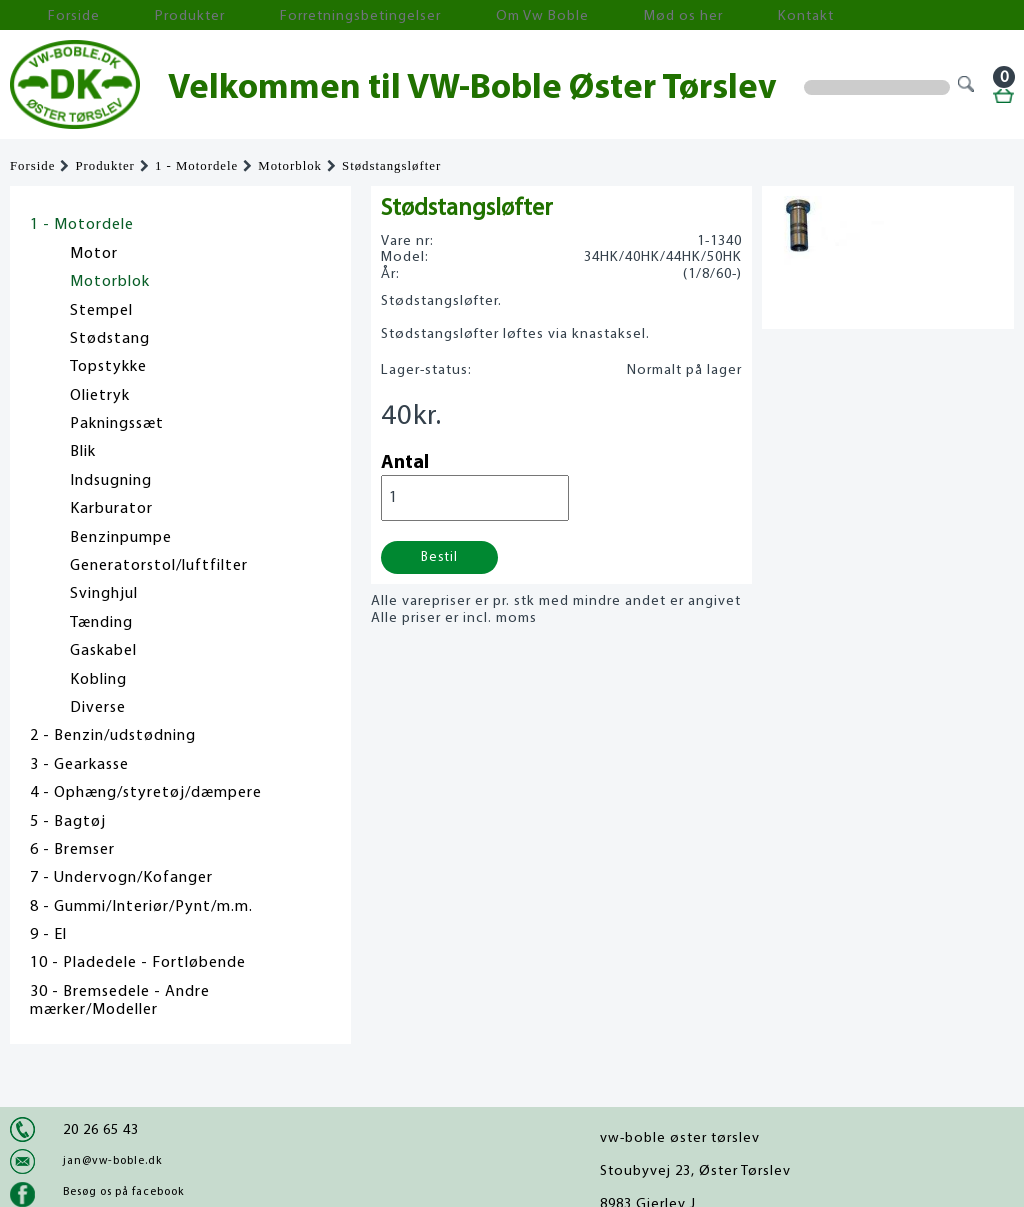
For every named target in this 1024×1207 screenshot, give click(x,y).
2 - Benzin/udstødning (113, 736)
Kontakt (624, 15)
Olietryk (100, 396)
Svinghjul (104, 594)
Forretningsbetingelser (274, 15)
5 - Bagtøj (68, 822)
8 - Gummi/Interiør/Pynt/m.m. (141, 907)
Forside (50, 15)
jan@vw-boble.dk (112, 1161)
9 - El (48, 935)
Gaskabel (103, 651)
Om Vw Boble (420, 15)
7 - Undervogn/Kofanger (121, 878)
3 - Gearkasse (79, 765)
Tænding (101, 623)
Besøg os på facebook (123, 1192)
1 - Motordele (196, 166)
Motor (94, 254)
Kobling (98, 680)
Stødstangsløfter (391, 166)
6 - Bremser (72, 850)
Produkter (138, 15)
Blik (83, 452)
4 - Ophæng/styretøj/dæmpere (146, 793)
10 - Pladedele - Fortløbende (138, 963)
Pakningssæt (117, 424)
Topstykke (108, 367)
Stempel (101, 311)
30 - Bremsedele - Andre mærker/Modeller (120, 1001)
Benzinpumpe (121, 538)
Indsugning (111, 481)
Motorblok (290, 166)
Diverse (98, 708)
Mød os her (531, 15)
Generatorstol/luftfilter (159, 566)
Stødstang (110, 339)
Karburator (111, 509)
